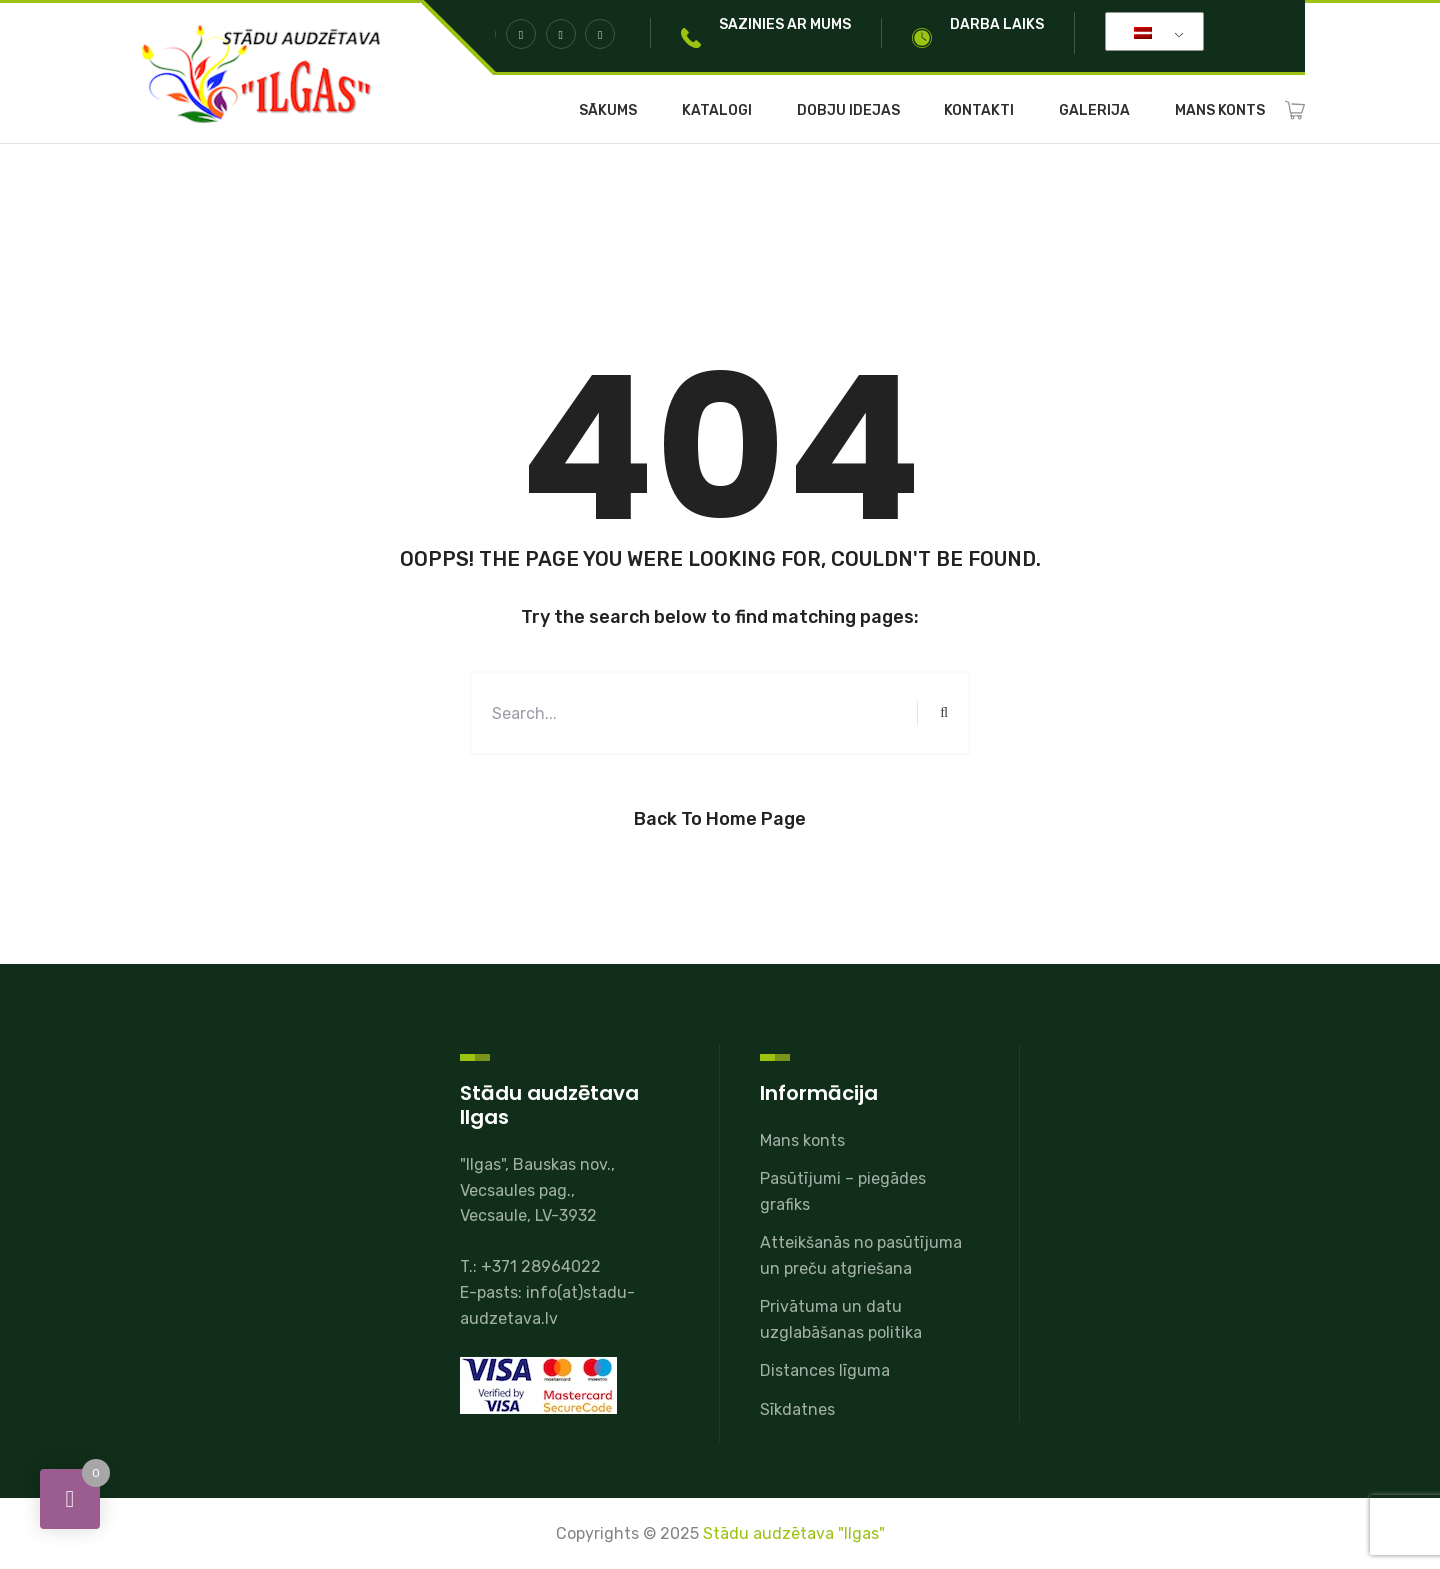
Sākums (608, 111)
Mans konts (1220, 111)
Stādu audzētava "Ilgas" (794, 1533)
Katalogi (717, 111)
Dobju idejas (848, 111)
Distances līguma (825, 1370)
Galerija (1094, 111)
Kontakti (979, 111)
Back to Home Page (720, 819)
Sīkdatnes (797, 1409)
